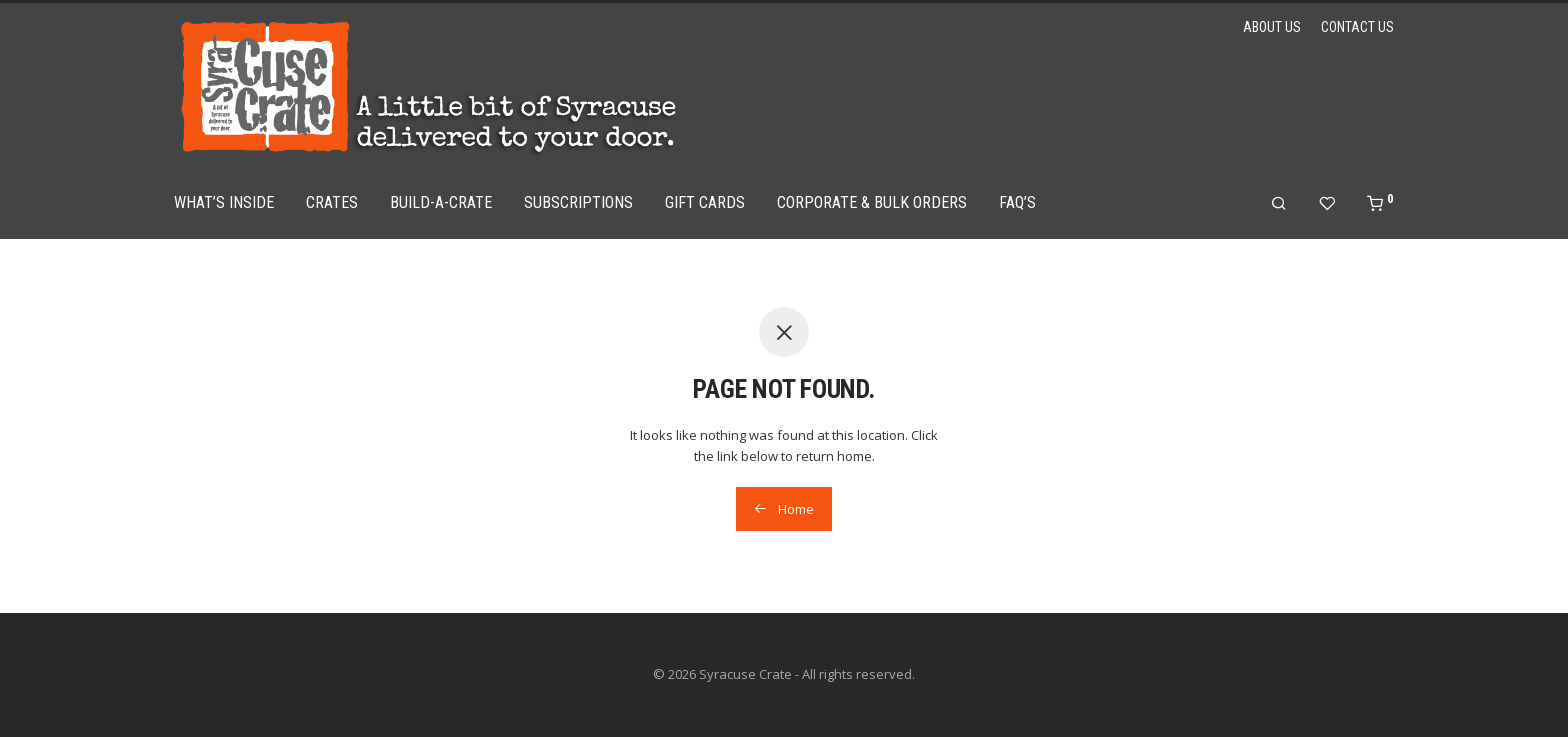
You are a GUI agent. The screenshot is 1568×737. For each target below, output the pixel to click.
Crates (332, 202)
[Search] (1279, 204)
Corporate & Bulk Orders (872, 202)
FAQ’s (1017, 202)
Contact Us (1357, 27)
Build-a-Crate (441, 202)
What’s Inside (224, 202)
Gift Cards (705, 202)
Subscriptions (578, 202)
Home (784, 509)
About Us (1272, 27)
